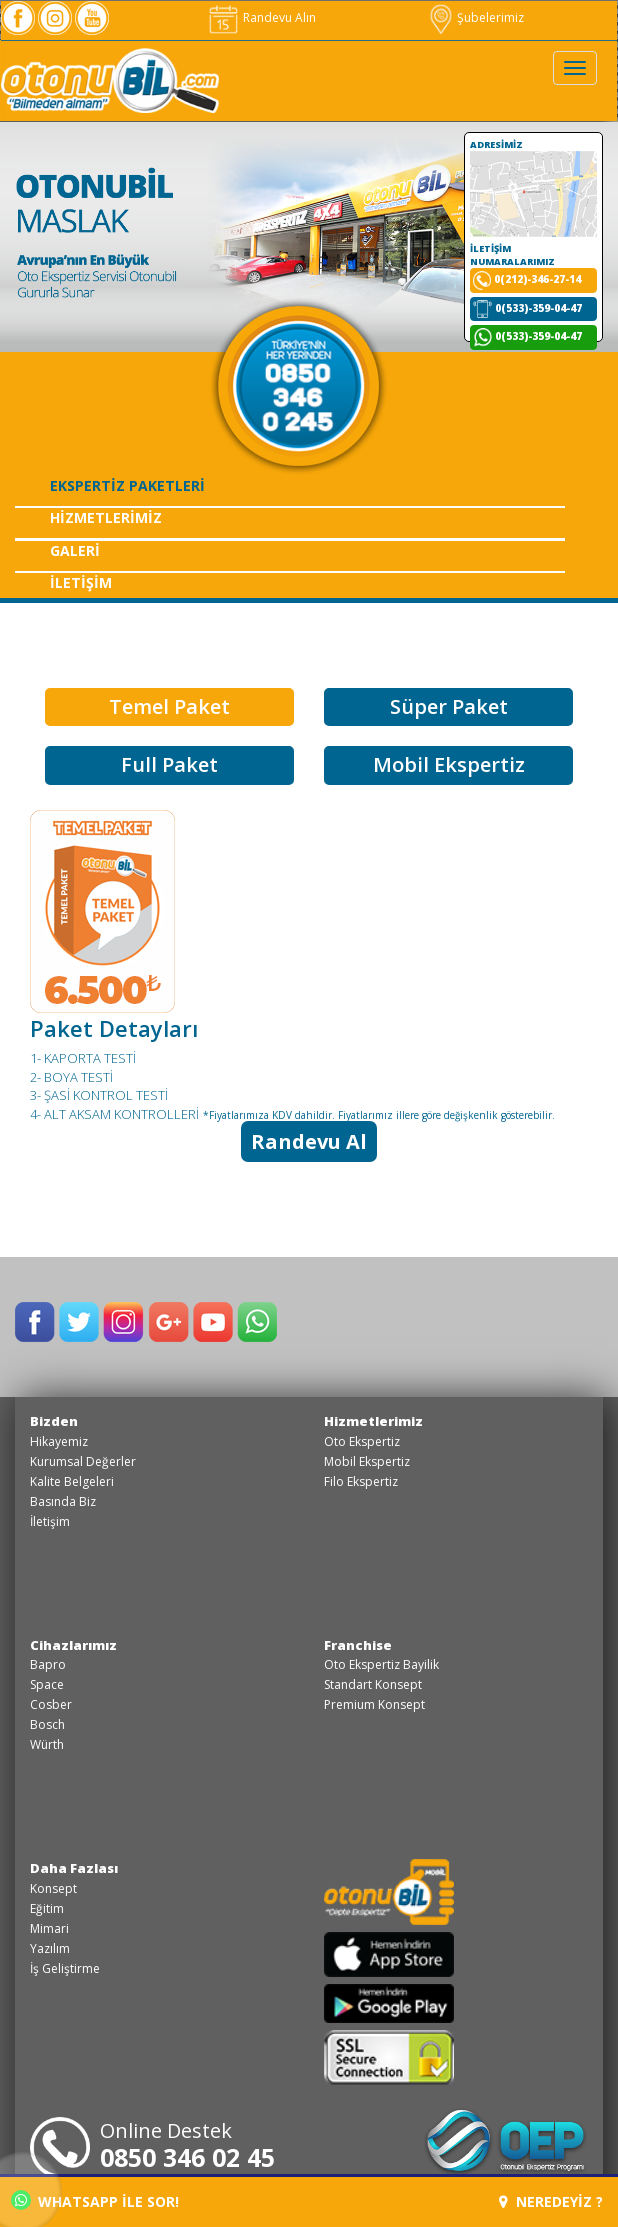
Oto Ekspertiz (362, 1441)
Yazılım (50, 1948)
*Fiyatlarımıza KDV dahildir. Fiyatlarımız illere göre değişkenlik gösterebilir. (379, 1115)
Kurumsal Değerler (83, 1461)
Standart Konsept (373, 1684)
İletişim (50, 1521)
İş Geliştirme (65, 1968)
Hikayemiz (59, 1441)
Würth (47, 1744)
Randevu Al (309, 1141)
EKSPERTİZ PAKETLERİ (127, 485)
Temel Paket (169, 706)
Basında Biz (63, 1501)
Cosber (51, 1704)
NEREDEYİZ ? (551, 2201)
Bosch (47, 1724)
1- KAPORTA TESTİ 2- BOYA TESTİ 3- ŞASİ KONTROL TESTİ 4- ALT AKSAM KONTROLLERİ (114, 1086)
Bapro (48, 1664)
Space (47, 1684)
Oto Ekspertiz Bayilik (381, 1664)
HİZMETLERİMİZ (106, 517)
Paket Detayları (114, 1028)
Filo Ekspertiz (361, 1481)
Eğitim (47, 1908)
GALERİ (75, 550)
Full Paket (169, 764)
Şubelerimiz (476, 17)
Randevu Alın (261, 17)
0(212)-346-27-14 (537, 279)
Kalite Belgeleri (72, 1481)
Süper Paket (449, 706)
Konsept (53, 1888)
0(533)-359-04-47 (538, 308)
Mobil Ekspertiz (449, 764)
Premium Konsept (374, 1704)
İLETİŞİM (81, 582)
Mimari (49, 1928)
